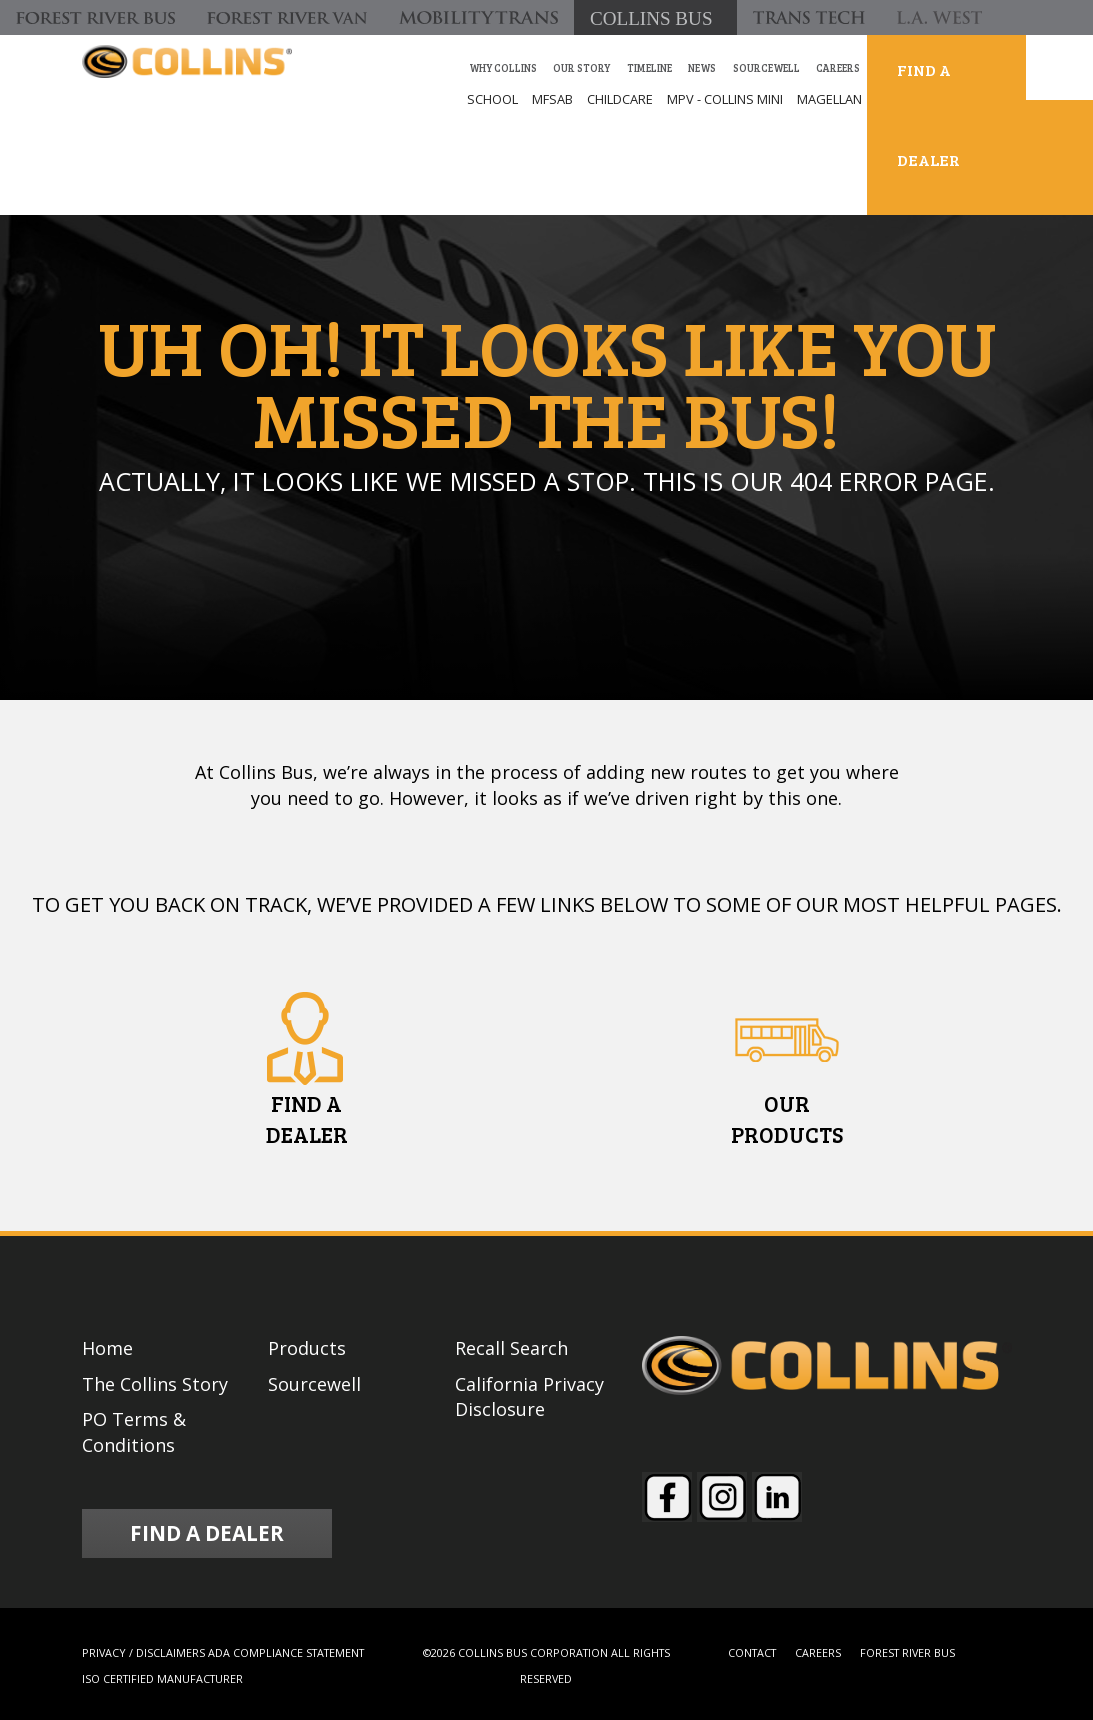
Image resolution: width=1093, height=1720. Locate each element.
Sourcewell (766, 68)
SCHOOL (492, 99)
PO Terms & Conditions (134, 1432)
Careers (838, 68)
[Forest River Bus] (95, 17)
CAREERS (818, 1652)
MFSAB (552, 99)
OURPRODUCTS (787, 1118)
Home (107, 1348)
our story (581, 68)
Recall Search (511, 1348)
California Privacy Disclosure (529, 1397)
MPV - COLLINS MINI (725, 99)
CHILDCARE (620, 99)
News (702, 68)
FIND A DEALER (928, 114)
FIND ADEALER (307, 1118)
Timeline (649, 68)
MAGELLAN (829, 99)
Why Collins (503, 68)
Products (307, 1348)
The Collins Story (155, 1384)
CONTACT (752, 1652)
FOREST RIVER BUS (907, 1652)
